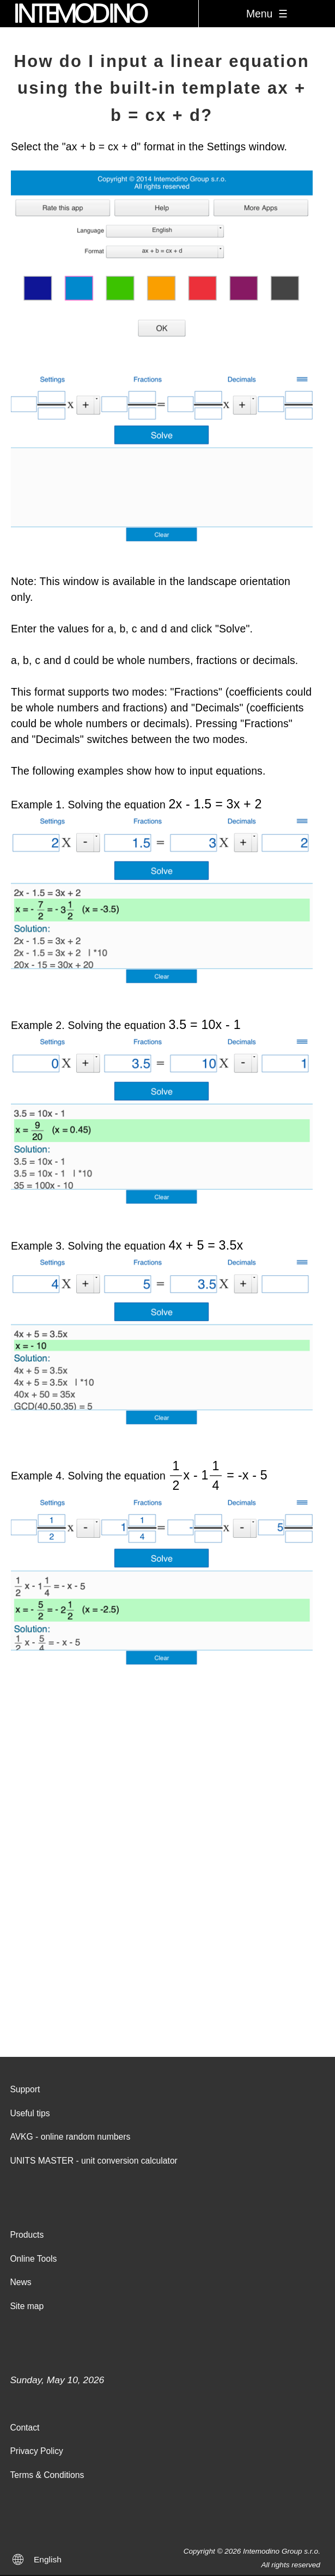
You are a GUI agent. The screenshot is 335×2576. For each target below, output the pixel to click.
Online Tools (33, 2258)
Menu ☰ (267, 14)
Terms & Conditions (47, 2475)
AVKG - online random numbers (70, 2136)
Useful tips (30, 2113)
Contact (24, 2427)
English (48, 2559)
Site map (27, 2306)
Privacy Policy (36, 2451)
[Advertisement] (167, 1920)
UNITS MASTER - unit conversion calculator (93, 2160)
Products (27, 2234)
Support (25, 2089)
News (20, 2282)
